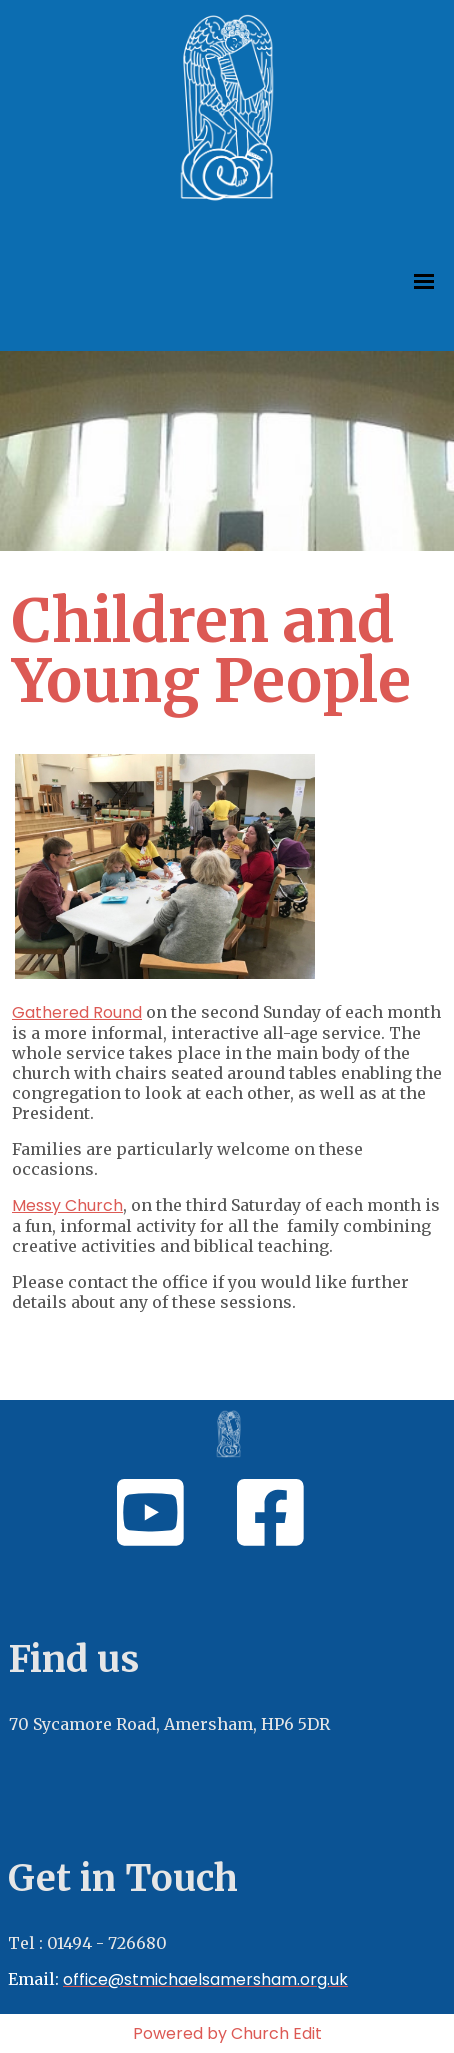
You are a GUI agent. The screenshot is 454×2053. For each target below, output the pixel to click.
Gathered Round (77, 1012)
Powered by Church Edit (227, 2033)
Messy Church (67, 1205)
